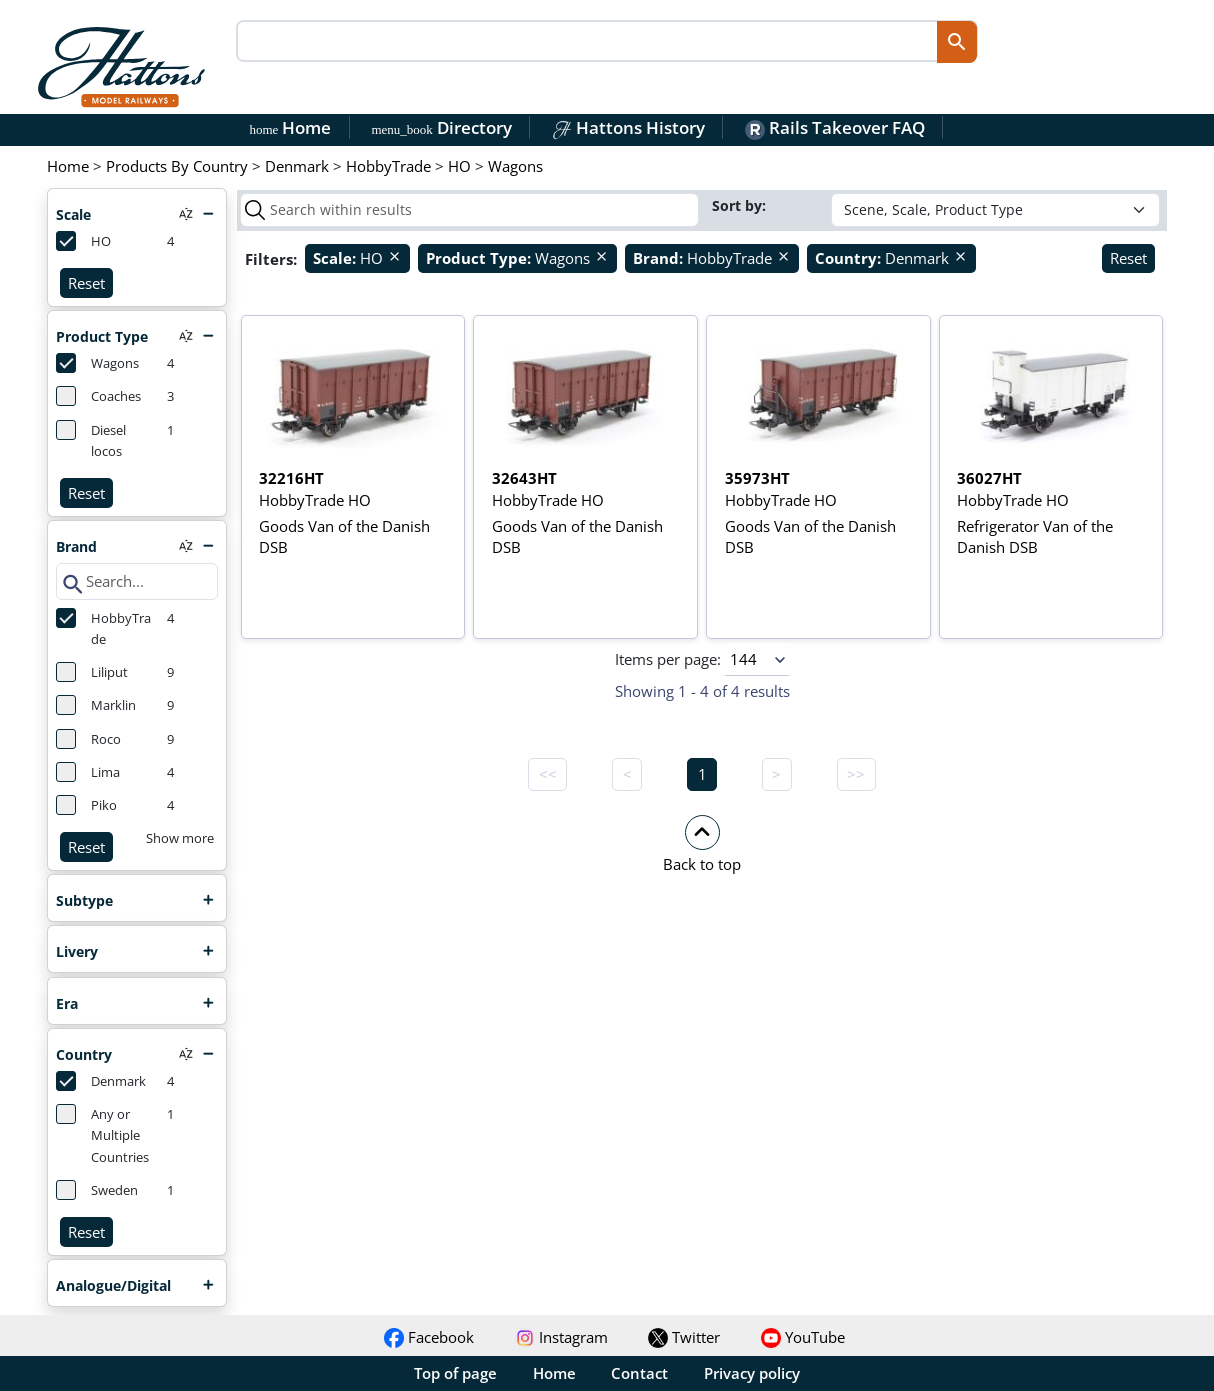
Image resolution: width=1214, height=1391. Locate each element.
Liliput (92, 672)
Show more (180, 838)
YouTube (803, 1337)
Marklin (96, 705)
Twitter (684, 1337)
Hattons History (628, 127)
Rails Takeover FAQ (835, 127)
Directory (441, 127)
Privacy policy (752, 1373)
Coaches (98, 396)
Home (291, 127)
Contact (639, 1373)
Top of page (455, 1373)
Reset (86, 283)
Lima (88, 772)
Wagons (97, 363)
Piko (86, 805)
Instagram (561, 1337)
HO (83, 241)
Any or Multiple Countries (102, 1135)
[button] (702, 843)
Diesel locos (91, 440)
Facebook (429, 1337)
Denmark (101, 1081)
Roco (88, 739)
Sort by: (741, 205)
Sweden (97, 1190)
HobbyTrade (103, 628)
